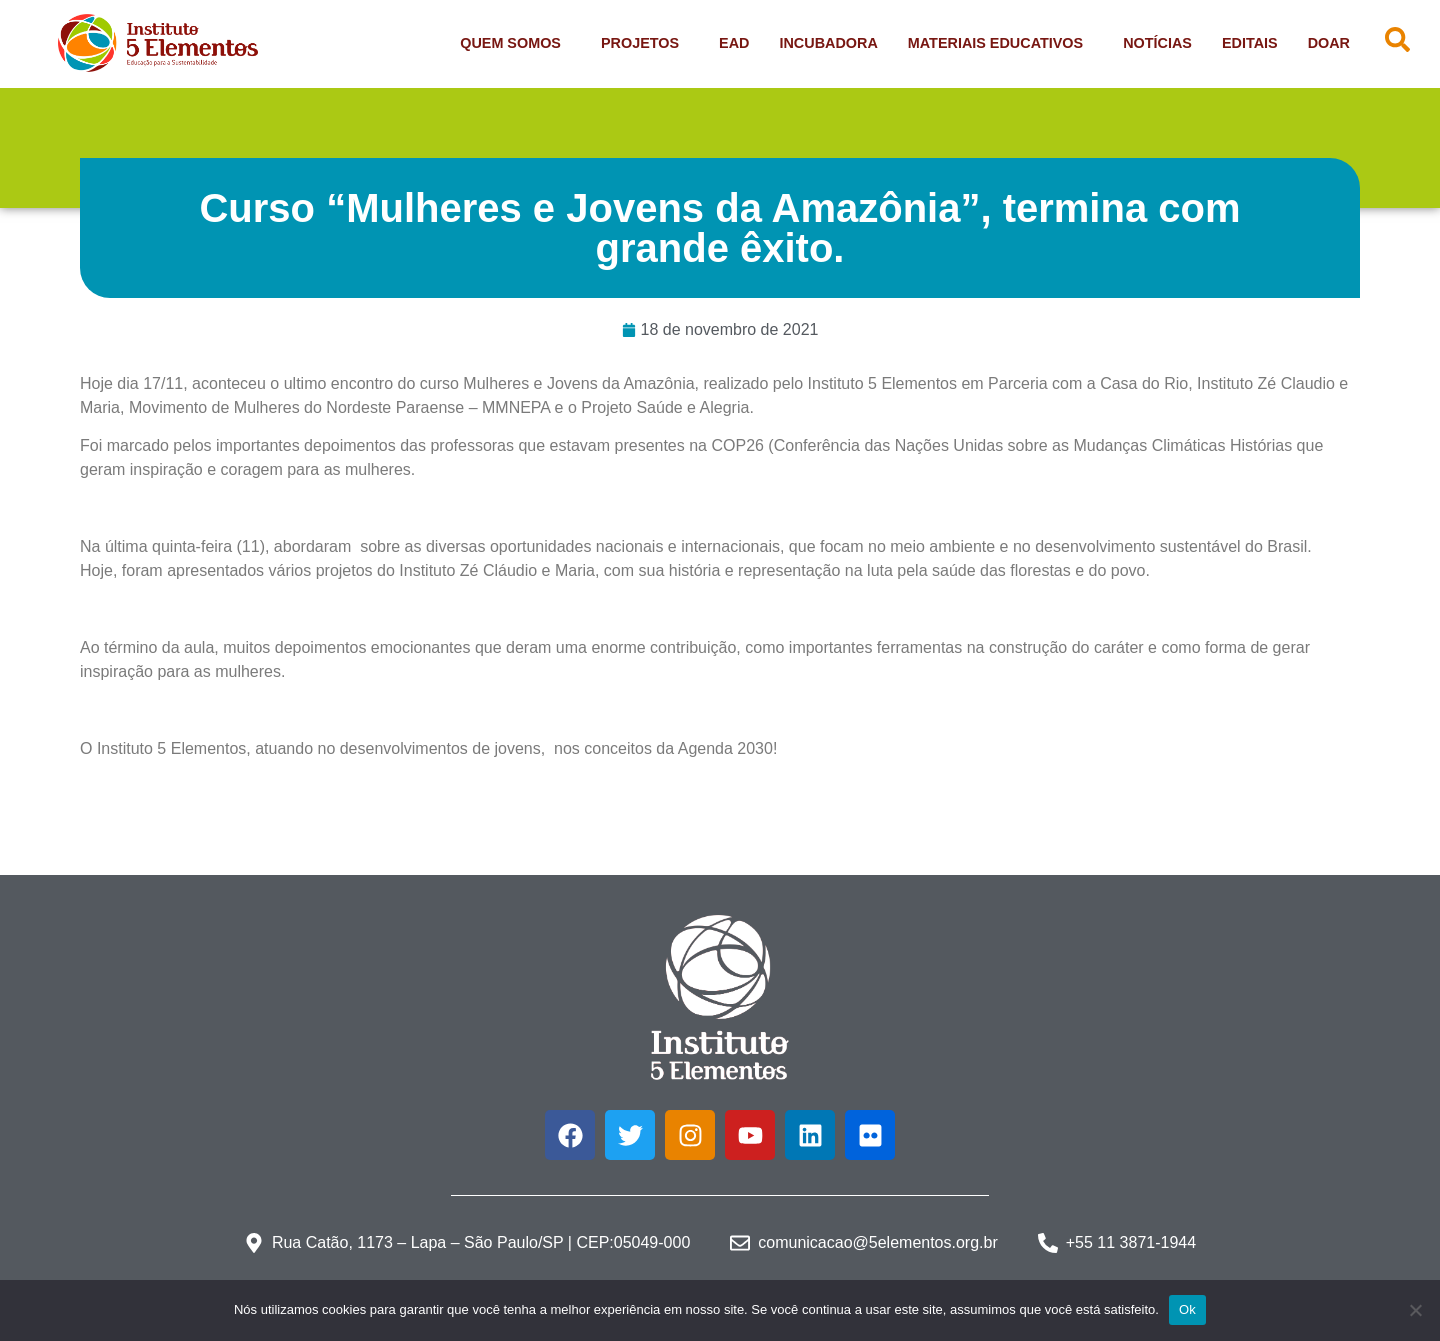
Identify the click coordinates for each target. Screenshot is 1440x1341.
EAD (734, 43)
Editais (1250, 43)
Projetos (645, 43)
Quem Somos (515, 43)
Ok (1187, 1309)
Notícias (1157, 43)
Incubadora (828, 43)
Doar (1329, 43)
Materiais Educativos (1000, 43)
